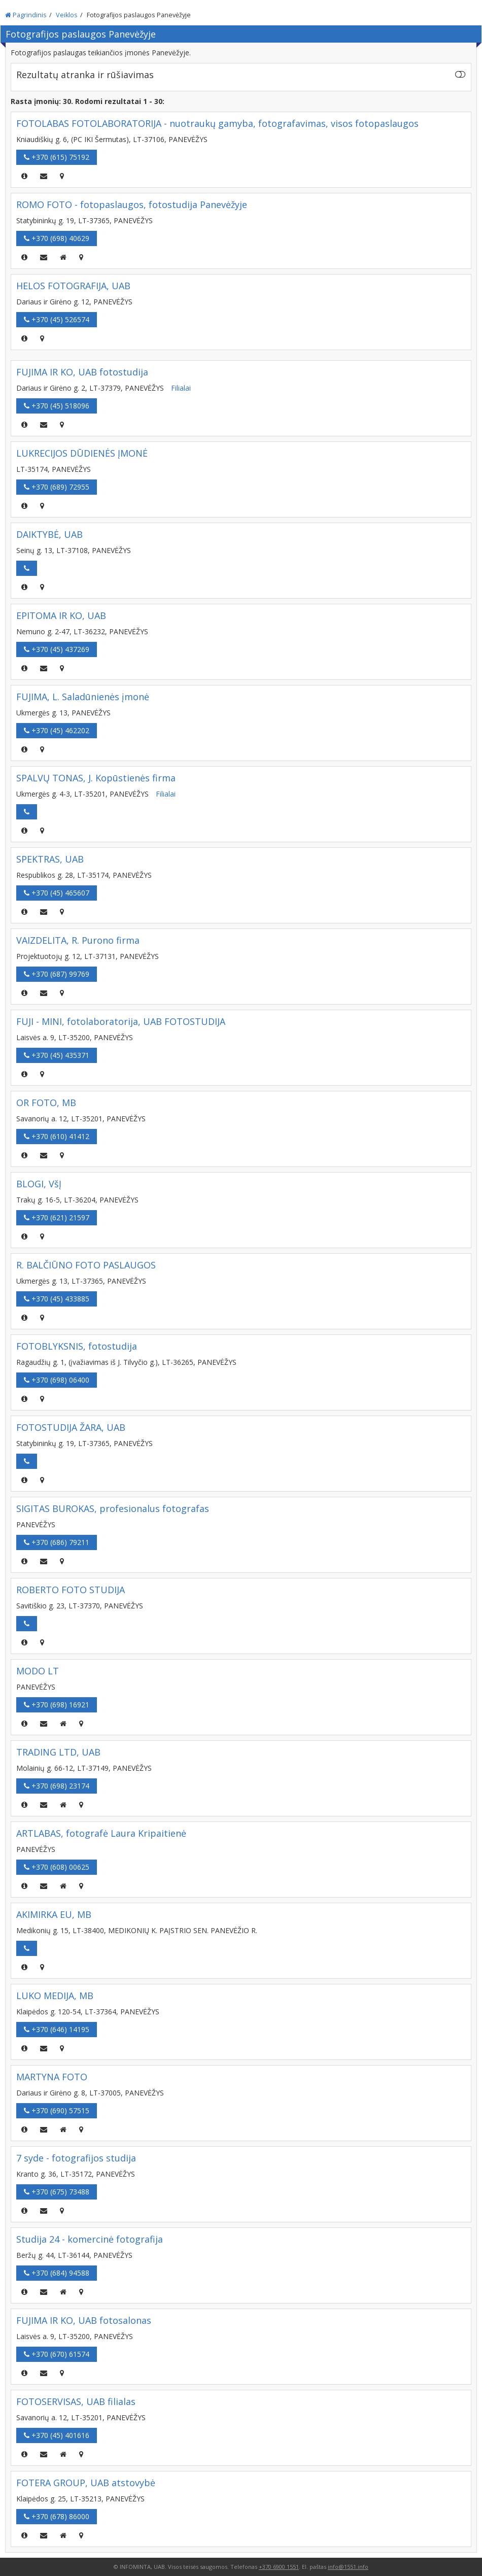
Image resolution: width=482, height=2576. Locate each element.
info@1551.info (348, 2566)
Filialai (181, 388)
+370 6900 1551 (279, 2566)
